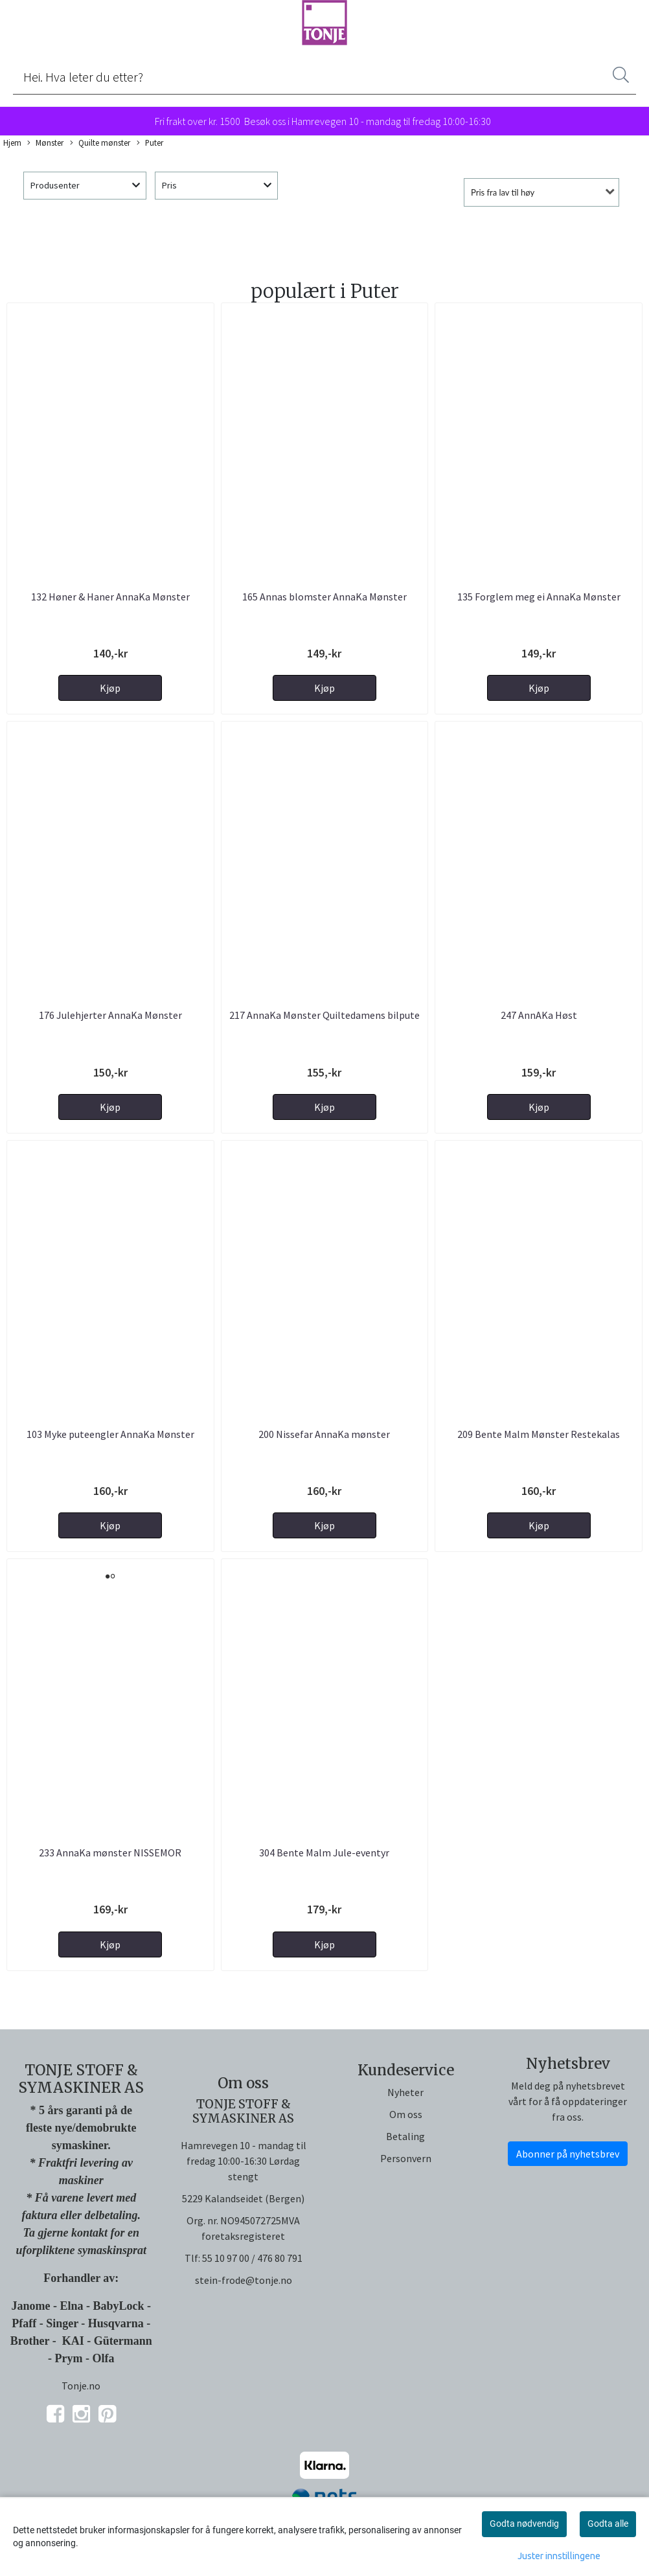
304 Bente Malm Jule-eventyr (324, 1852)
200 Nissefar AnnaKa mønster (324, 1434)
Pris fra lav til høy (502, 192)
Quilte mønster (100, 143)
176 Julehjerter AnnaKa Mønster (110, 1015)
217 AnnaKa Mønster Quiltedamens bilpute (324, 1015)
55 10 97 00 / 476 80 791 (252, 2257)
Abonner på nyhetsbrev (567, 2153)
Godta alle (607, 2523)
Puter (150, 143)
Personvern (405, 2158)
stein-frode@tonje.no (243, 2280)
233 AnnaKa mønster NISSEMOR (110, 1852)
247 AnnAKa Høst (539, 1015)
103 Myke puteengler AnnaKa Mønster (110, 1434)
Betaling (405, 2136)
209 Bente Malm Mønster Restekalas (538, 1434)
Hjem (12, 142)
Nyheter (405, 2092)
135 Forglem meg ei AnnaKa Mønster (539, 596)
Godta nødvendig (524, 2523)
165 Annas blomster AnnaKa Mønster (324, 596)
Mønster (45, 143)
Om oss (405, 2114)
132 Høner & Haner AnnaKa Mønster (110, 596)
